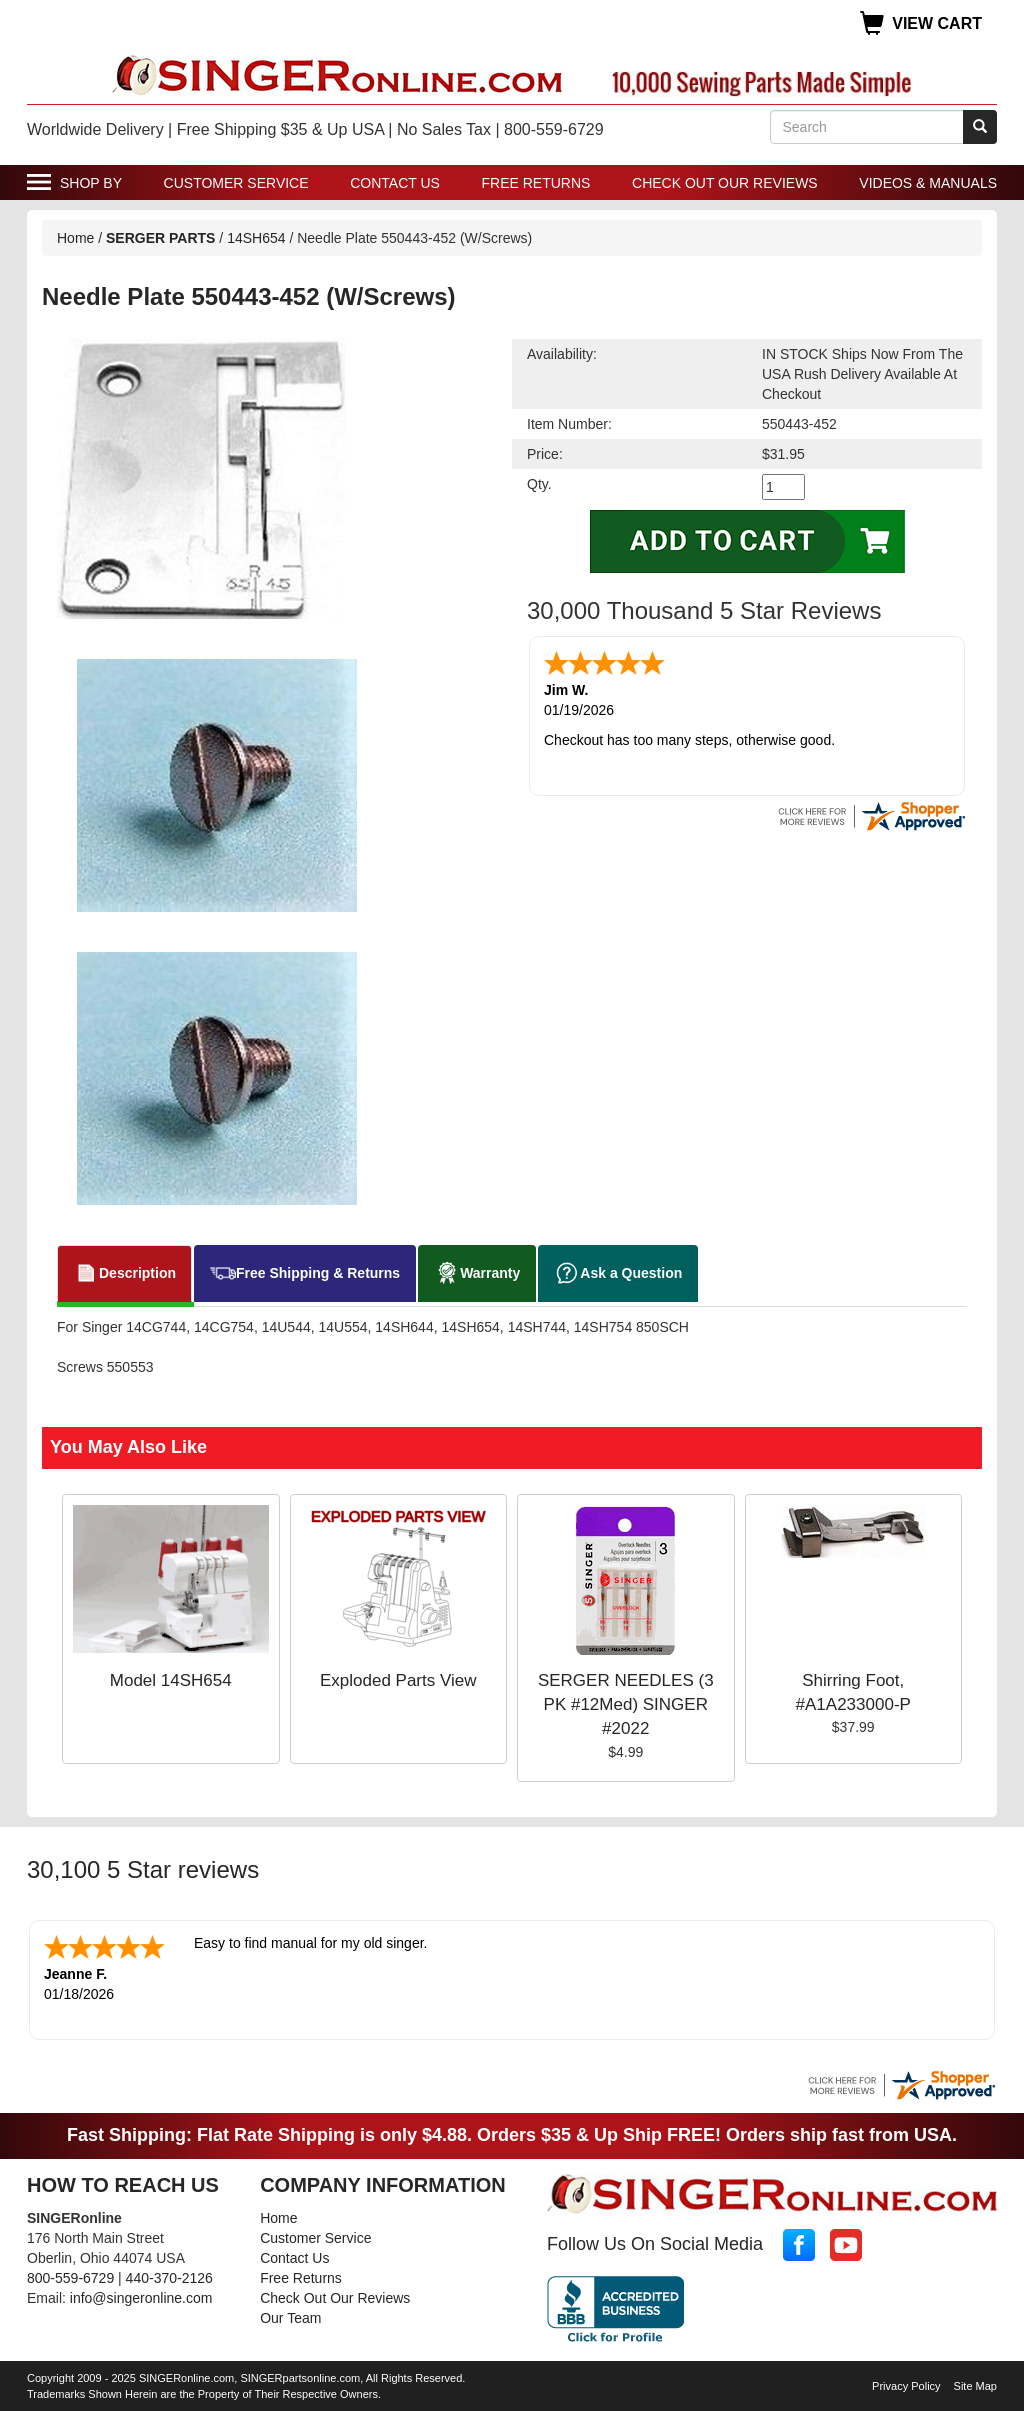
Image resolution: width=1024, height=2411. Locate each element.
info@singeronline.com (141, 2296)
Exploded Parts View (398, 1680)
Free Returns (536, 183)
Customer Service (236, 183)
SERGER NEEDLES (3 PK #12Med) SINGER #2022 (626, 1705)
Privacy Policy (906, 2384)
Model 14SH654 (171, 1680)
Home (75, 238)
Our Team (290, 2316)
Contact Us (395, 183)
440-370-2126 (169, 2276)
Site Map (975, 2384)
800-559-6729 (70, 2276)
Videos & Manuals (928, 183)
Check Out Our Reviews (725, 183)
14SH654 (256, 238)
